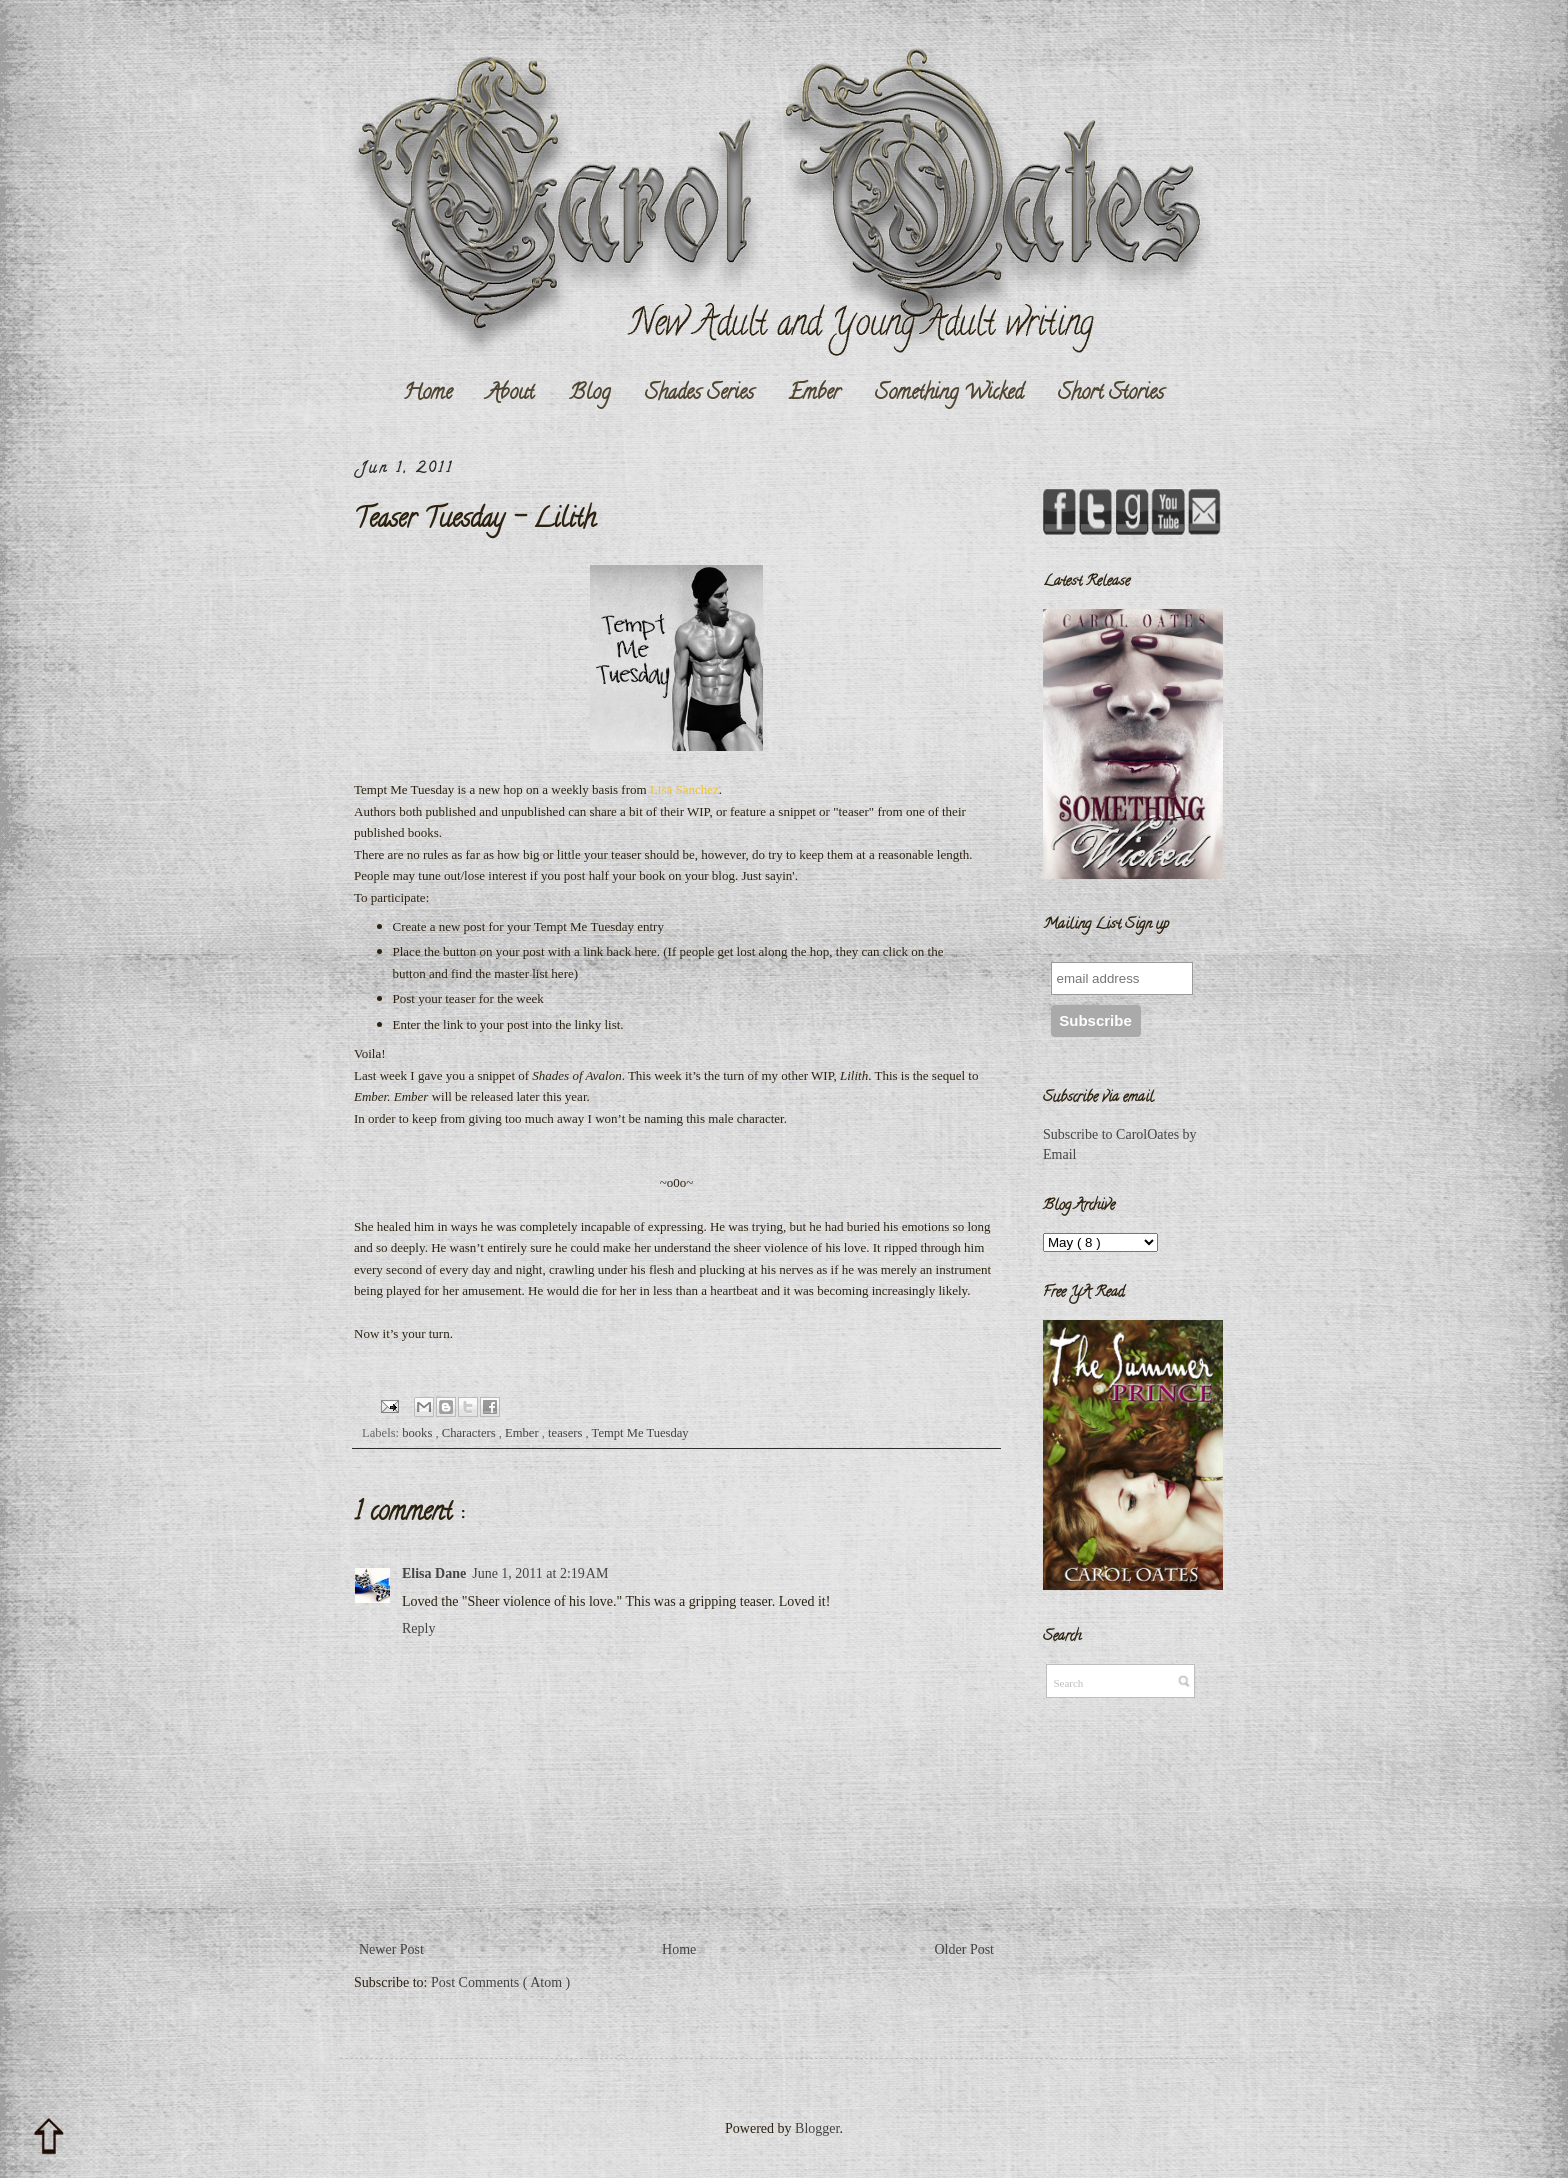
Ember (814, 394)
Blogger (817, 2128)
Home (427, 394)
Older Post (965, 1949)
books (418, 1433)
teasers (566, 1433)
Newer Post (391, 1949)
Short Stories (1111, 394)
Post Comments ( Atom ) (500, 1982)
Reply (418, 1628)
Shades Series (699, 394)
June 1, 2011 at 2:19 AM (540, 1573)
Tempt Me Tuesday (640, 1433)
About (510, 394)
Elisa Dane (434, 1573)
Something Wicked (949, 394)
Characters (470, 1433)
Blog (589, 394)
